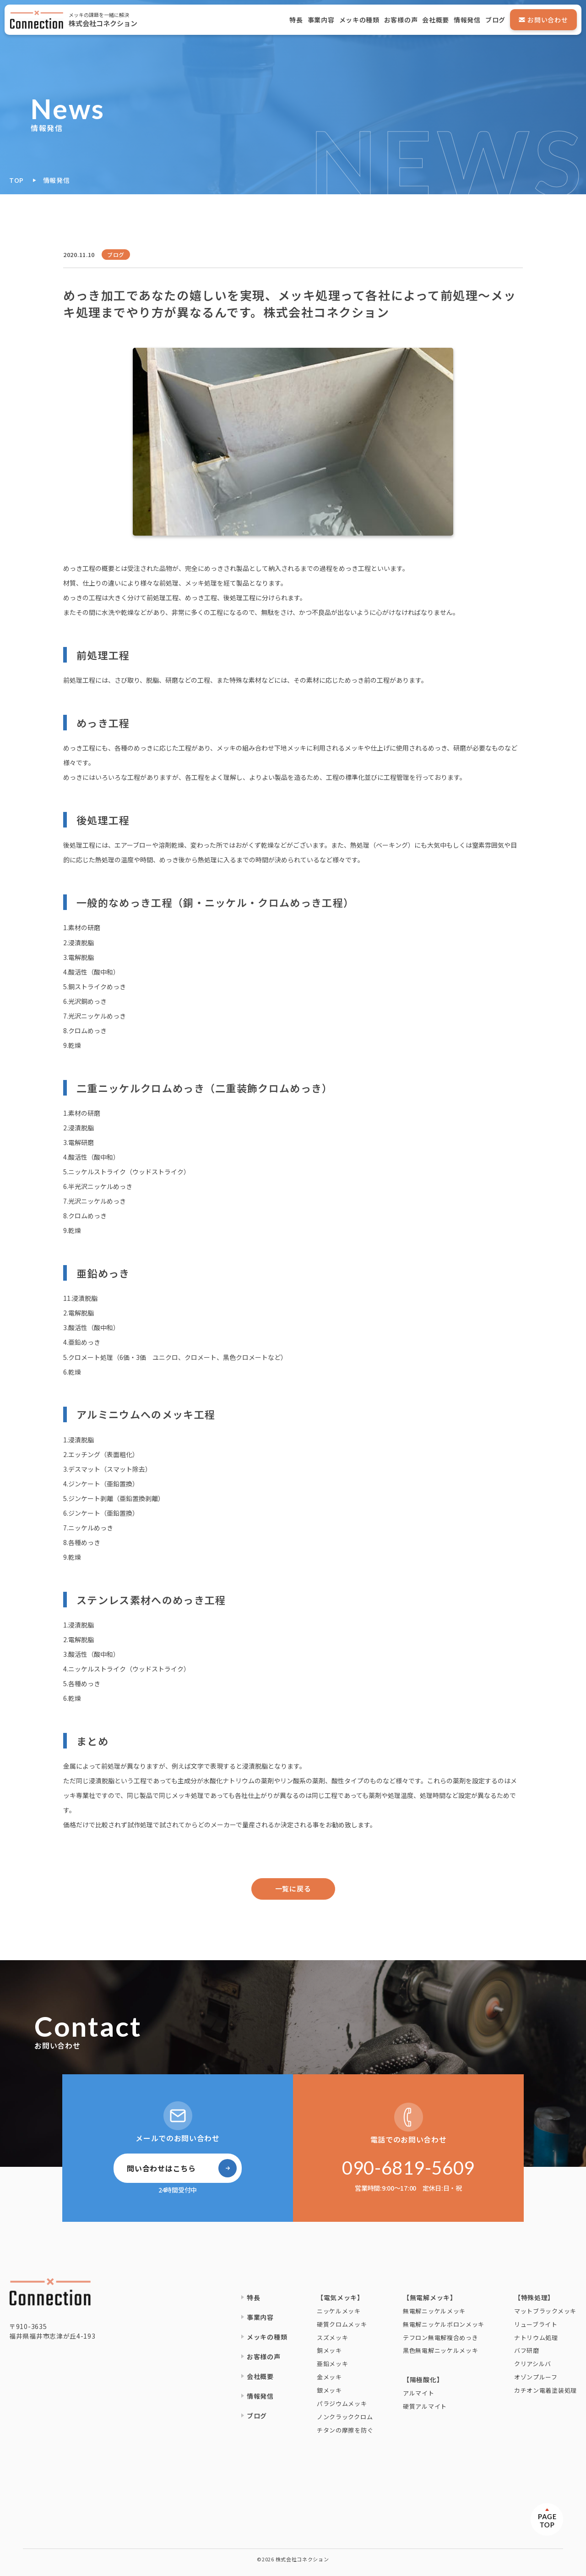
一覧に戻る (293, 1888)
